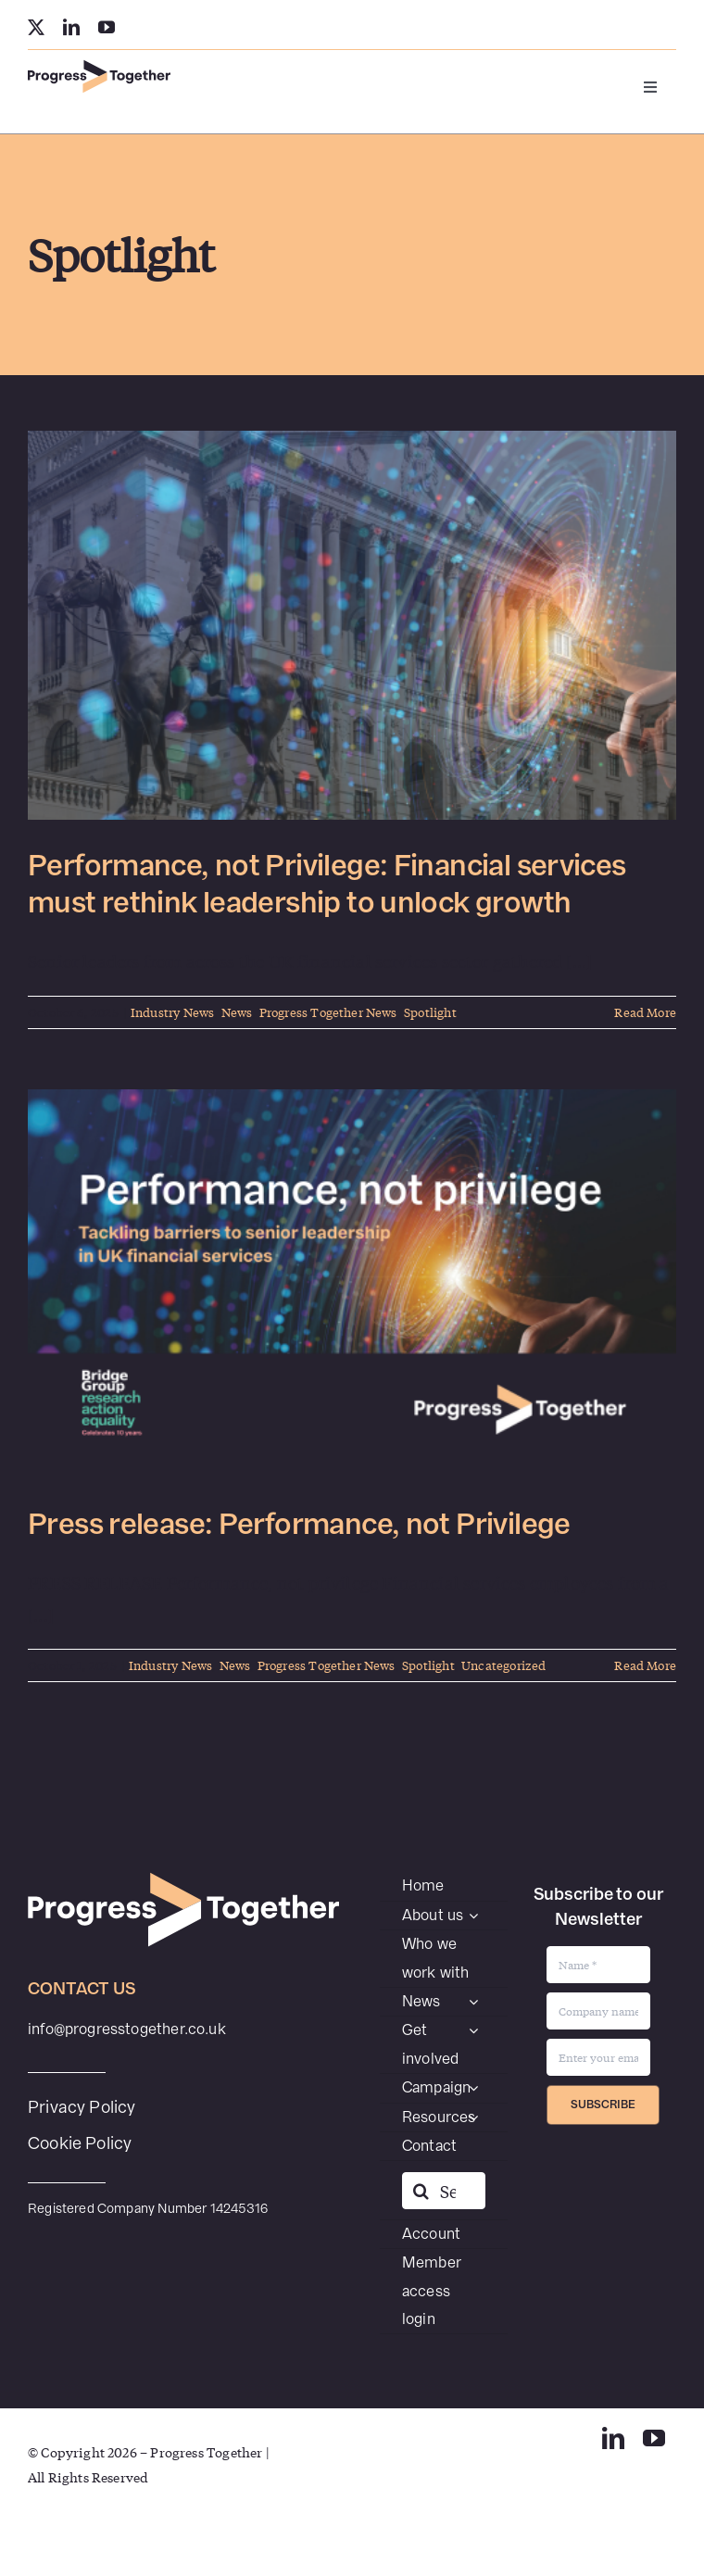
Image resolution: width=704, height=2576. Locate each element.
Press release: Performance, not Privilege (299, 1524)
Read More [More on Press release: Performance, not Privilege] (645, 1665)
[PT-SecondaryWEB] (99, 68)
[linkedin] (71, 27)
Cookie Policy (80, 2143)
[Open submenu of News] (473, 2002)
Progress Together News (328, 1012)
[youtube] (106, 27)
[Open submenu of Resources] (473, 2117)
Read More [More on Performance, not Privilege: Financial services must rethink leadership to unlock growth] (645, 1012)
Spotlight (430, 1012)
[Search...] (443, 2190)
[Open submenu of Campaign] (473, 2088)
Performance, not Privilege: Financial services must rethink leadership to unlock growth (327, 884)
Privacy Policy (82, 2106)
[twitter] (36, 27)
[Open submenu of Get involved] (473, 2030)
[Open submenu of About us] (473, 1915)
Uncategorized (503, 1665)
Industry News (172, 1012)
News (237, 1012)
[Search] (420, 2190)
